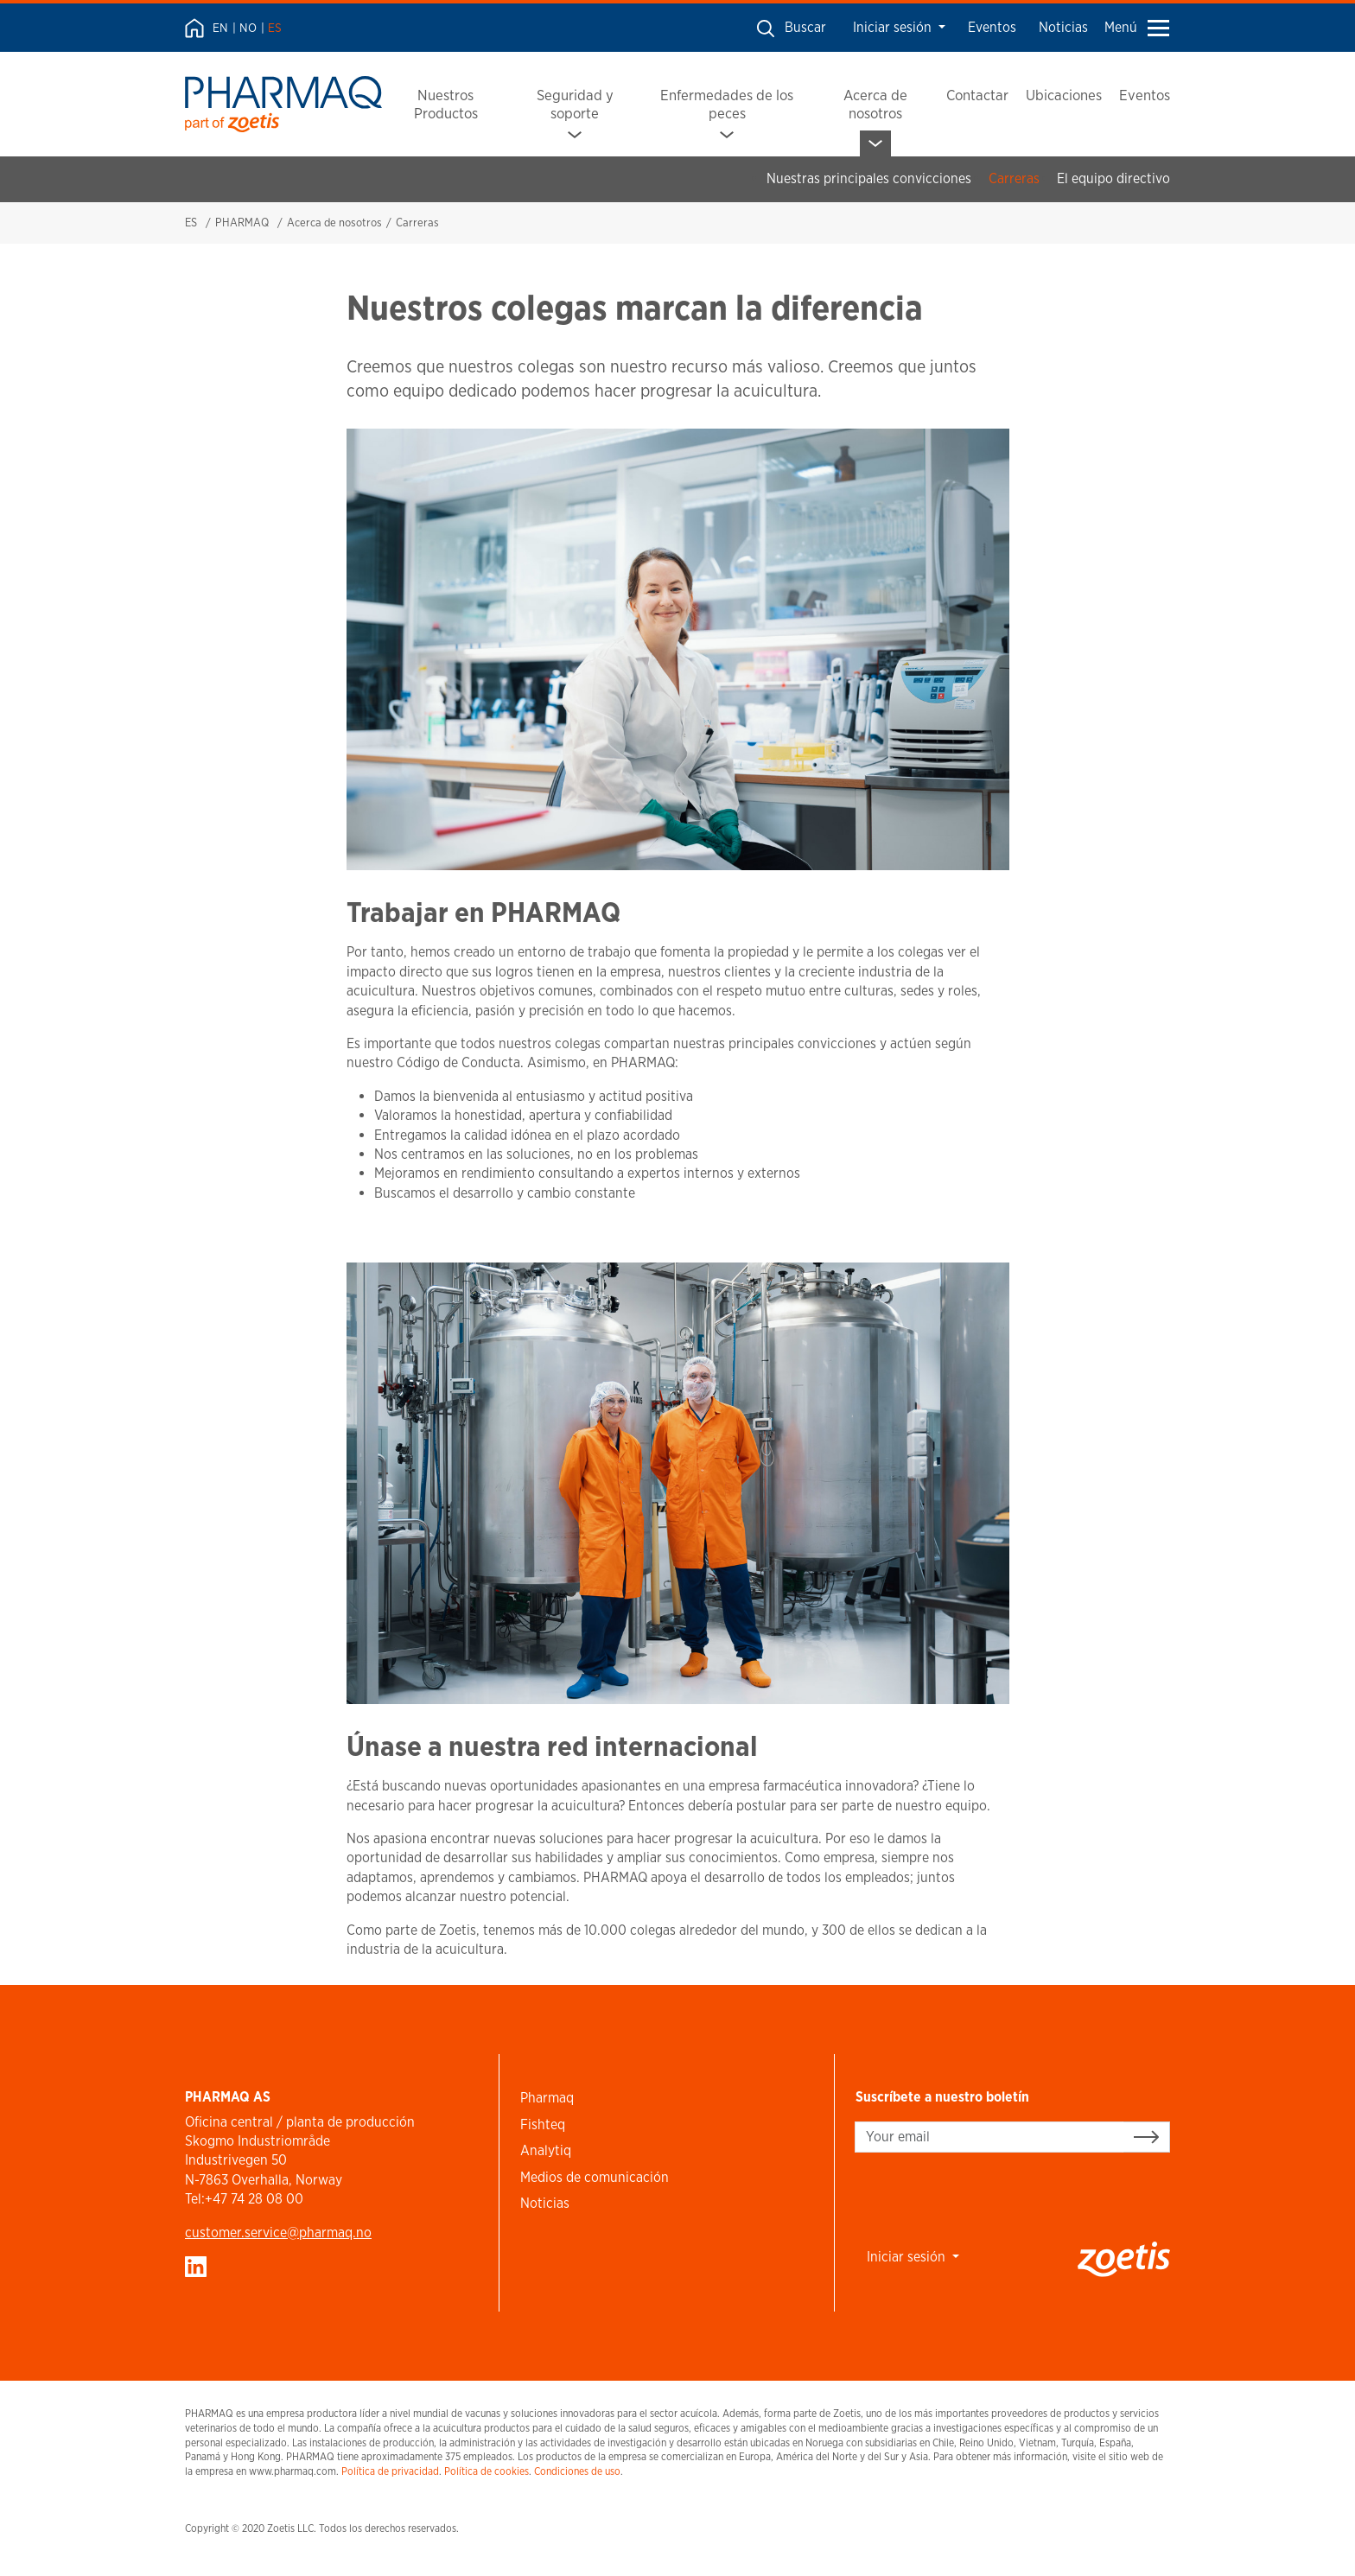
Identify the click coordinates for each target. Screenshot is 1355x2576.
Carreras (1014, 178)
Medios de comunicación (594, 2177)
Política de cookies (486, 2471)
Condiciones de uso (577, 2471)
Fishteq (542, 2124)
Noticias (1063, 27)
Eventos (992, 27)
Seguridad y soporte (575, 104)
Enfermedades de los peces (726, 104)
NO (248, 28)
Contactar (977, 95)
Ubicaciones (1064, 95)
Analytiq (545, 2150)
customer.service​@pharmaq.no (278, 2232)
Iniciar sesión (894, 27)
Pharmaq (547, 2097)
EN (220, 28)
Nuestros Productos (446, 103)
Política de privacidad (390, 2471)
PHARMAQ (242, 222)
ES (275, 28)
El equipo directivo (1113, 178)
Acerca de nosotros (875, 104)
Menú (1136, 27)
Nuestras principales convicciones (869, 178)
